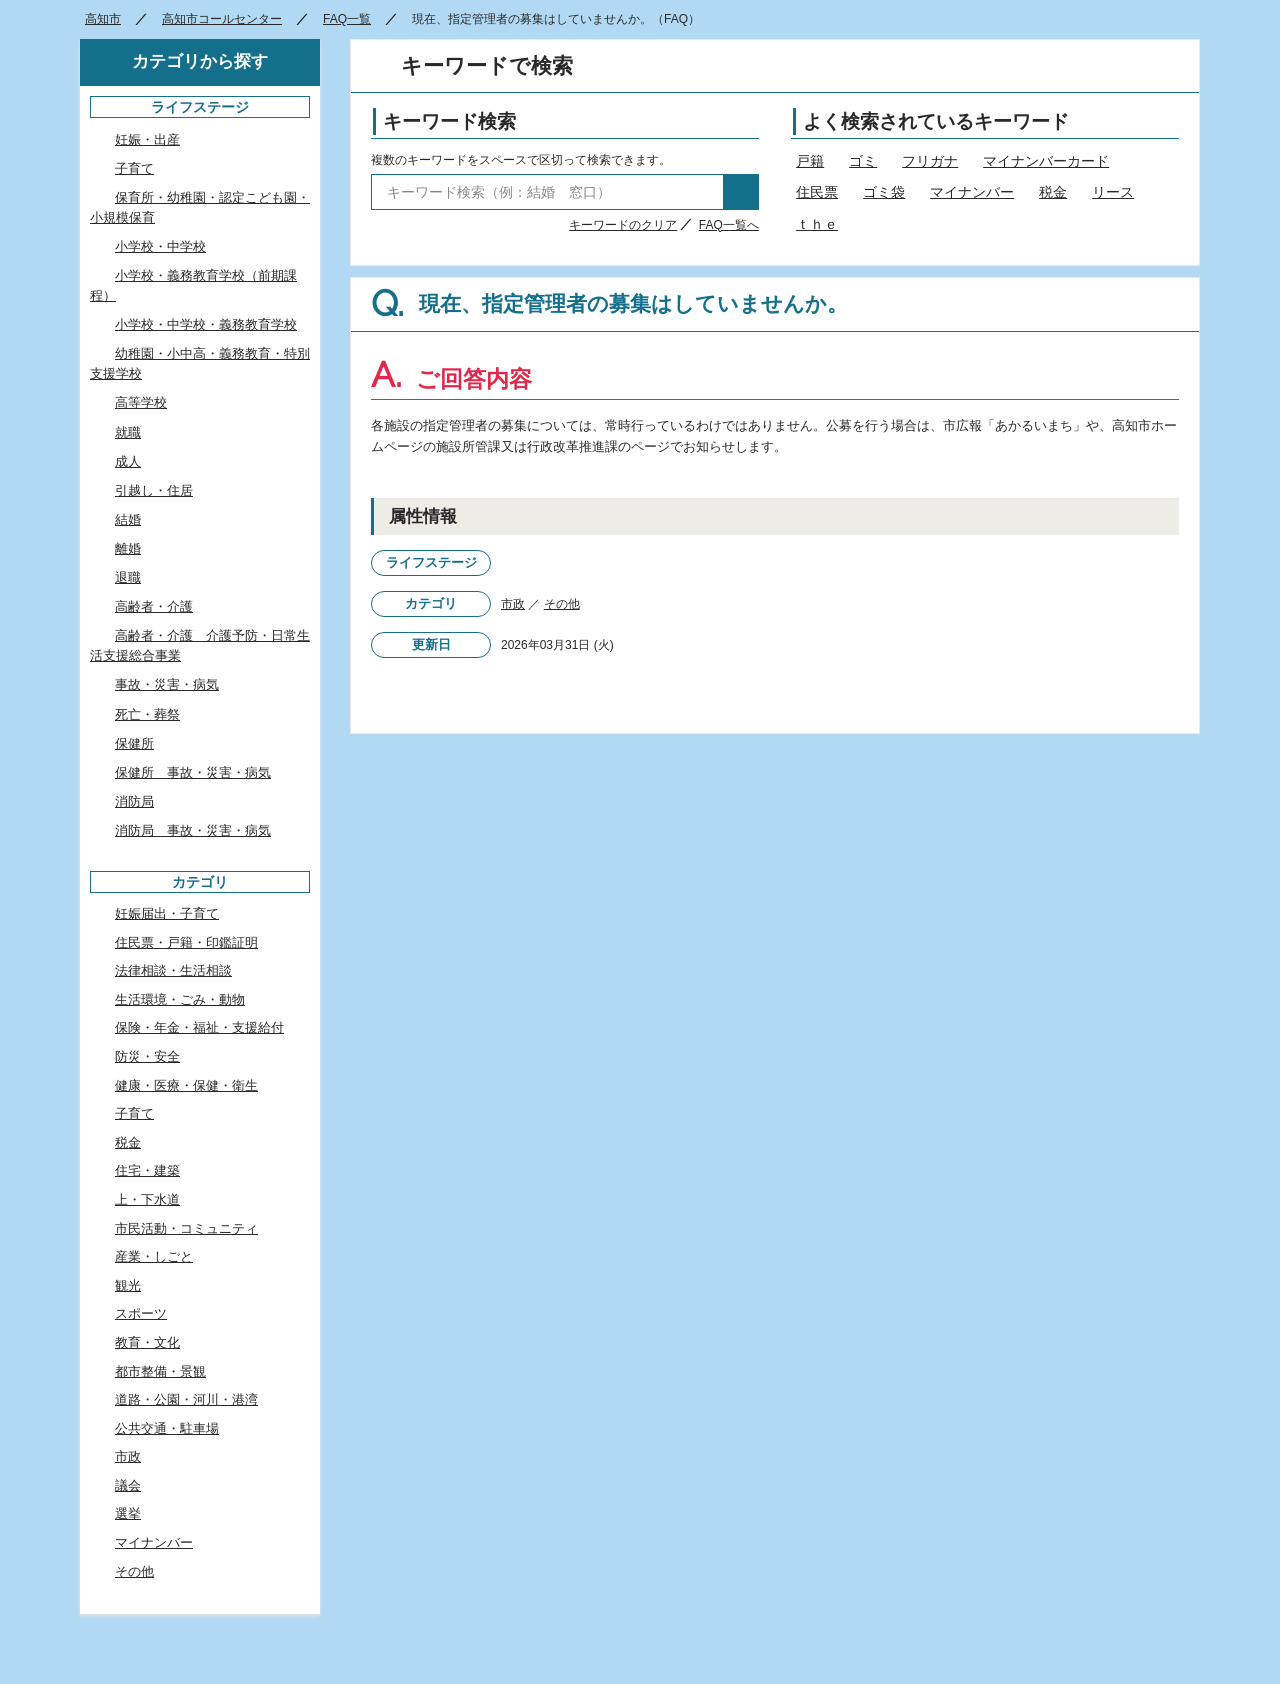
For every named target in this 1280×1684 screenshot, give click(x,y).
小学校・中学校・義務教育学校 (206, 324)
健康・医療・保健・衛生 (186, 1085)
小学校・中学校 (160, 246)
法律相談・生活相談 (173, 970)
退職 (128, 577)
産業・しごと (154, 1256)
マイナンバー (972, 192)
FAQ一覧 (347, 19)
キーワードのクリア (623, 225)
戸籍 (810, 161)
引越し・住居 (154, 490)
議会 (128, 1485)
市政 (513, 604)
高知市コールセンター (222, 19)
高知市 (103, 19)
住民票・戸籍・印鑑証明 (186, 942)
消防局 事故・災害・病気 (193, 830)
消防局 (134, 801)
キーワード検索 (449, 121)
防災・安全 (147, 1056)
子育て (134, 168)
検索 (741, 192)
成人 (128, 461)
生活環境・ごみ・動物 (180, 999)
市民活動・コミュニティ (186, 1228)
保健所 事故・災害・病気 (193, 772)
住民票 (817, 192)
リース (1113, 192)
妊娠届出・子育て (167, 913)
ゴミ (863, 161)
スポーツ (141, 1313)
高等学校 (141, 402)
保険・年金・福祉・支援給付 (199, 1027)
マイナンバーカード (1046, 161)
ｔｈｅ (817, 224)
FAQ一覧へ (729, 225)
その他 (562, 604)
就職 (128, 432)
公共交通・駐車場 (167, 1428)
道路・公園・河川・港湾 (186, 1399)
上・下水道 (147, 1199)
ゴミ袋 (884, 192)
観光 (128, 1285)
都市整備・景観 (160, 1371)
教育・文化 (147, 1342)
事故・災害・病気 (167, 684)
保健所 (134, 743)
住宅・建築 (147, 1170)
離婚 (128, 548)
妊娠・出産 (147, 139)
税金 (1053, 192)
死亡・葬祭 (147, 714)
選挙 (128, 1513)
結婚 (128, 519)
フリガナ (930, 161)
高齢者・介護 (154, 606)
